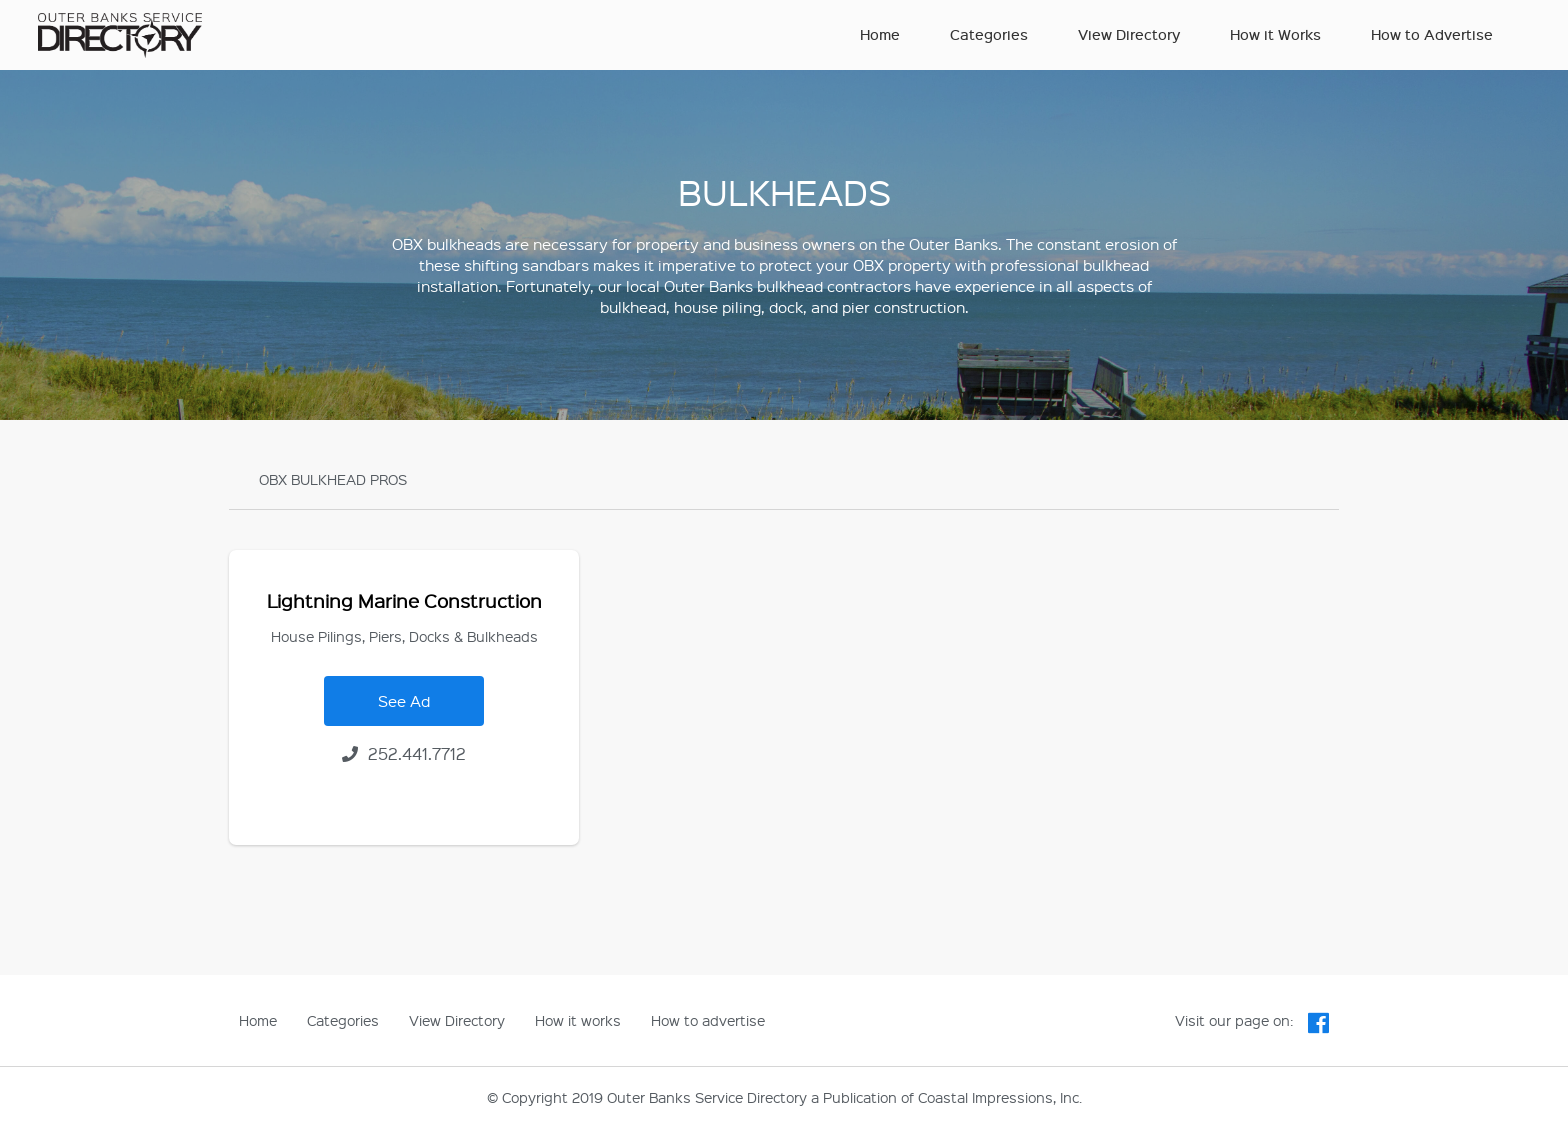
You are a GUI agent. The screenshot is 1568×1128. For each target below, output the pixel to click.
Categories (989, 34)
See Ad (404, 701)
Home (880, 34)
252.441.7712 (404, 753)
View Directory (1129, 34)
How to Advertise (1432, 34)
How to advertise (708, 1020)
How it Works (1275, 34)
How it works (578, 1020)
